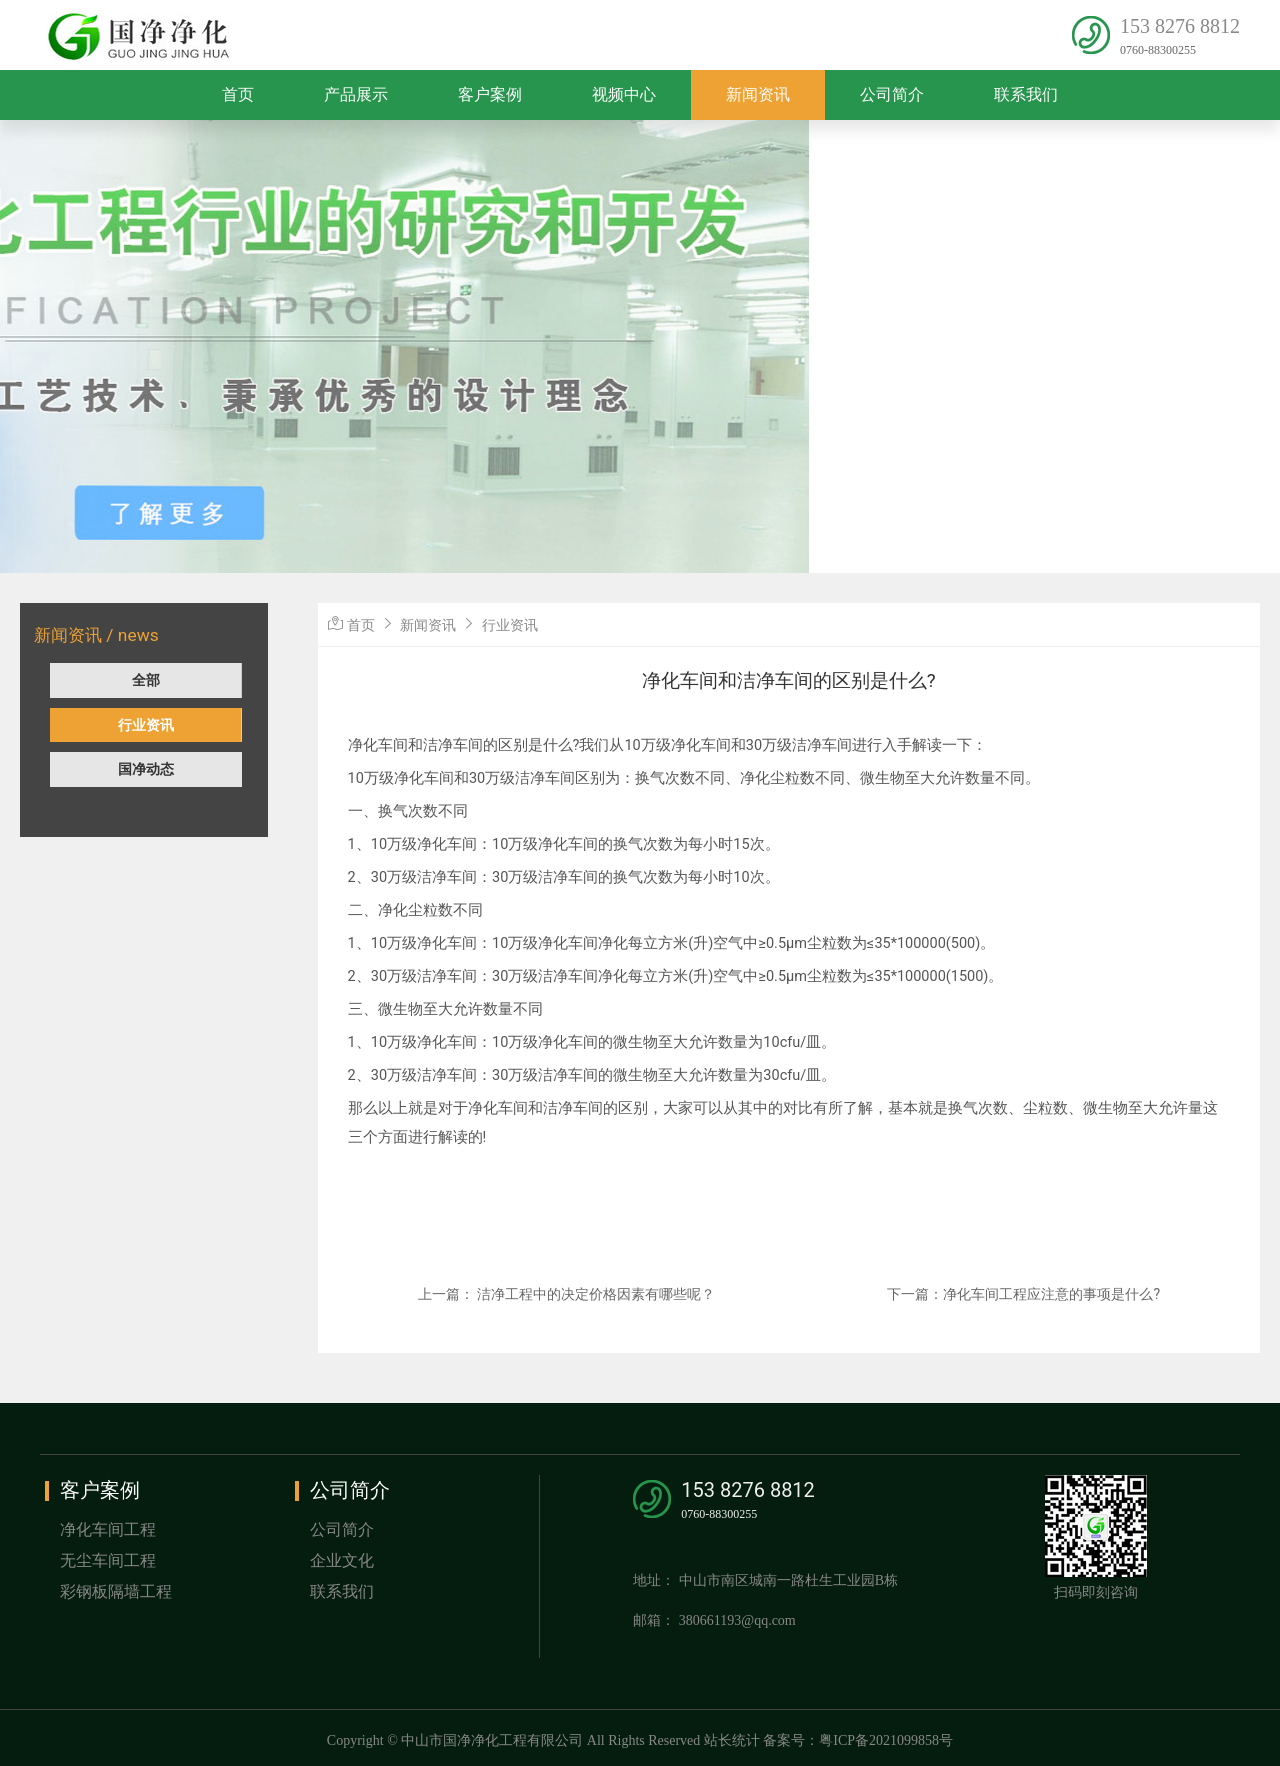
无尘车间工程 (108, 1560)
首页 (238, 94)
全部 (146, 680)
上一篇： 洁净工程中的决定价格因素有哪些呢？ (566, 1294)
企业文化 (342, 1560)
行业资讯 (146, 725)
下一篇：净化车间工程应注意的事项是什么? (1023, 1294)
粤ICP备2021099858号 (886, 1740)
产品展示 (356, 94)
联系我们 (1026, 94)
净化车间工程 (108, 1529)
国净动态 (146, 769)
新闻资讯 (758, 94)
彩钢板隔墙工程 (116, 1591)
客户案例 (490, 94)
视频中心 (624, 94)
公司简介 (892, 94)
